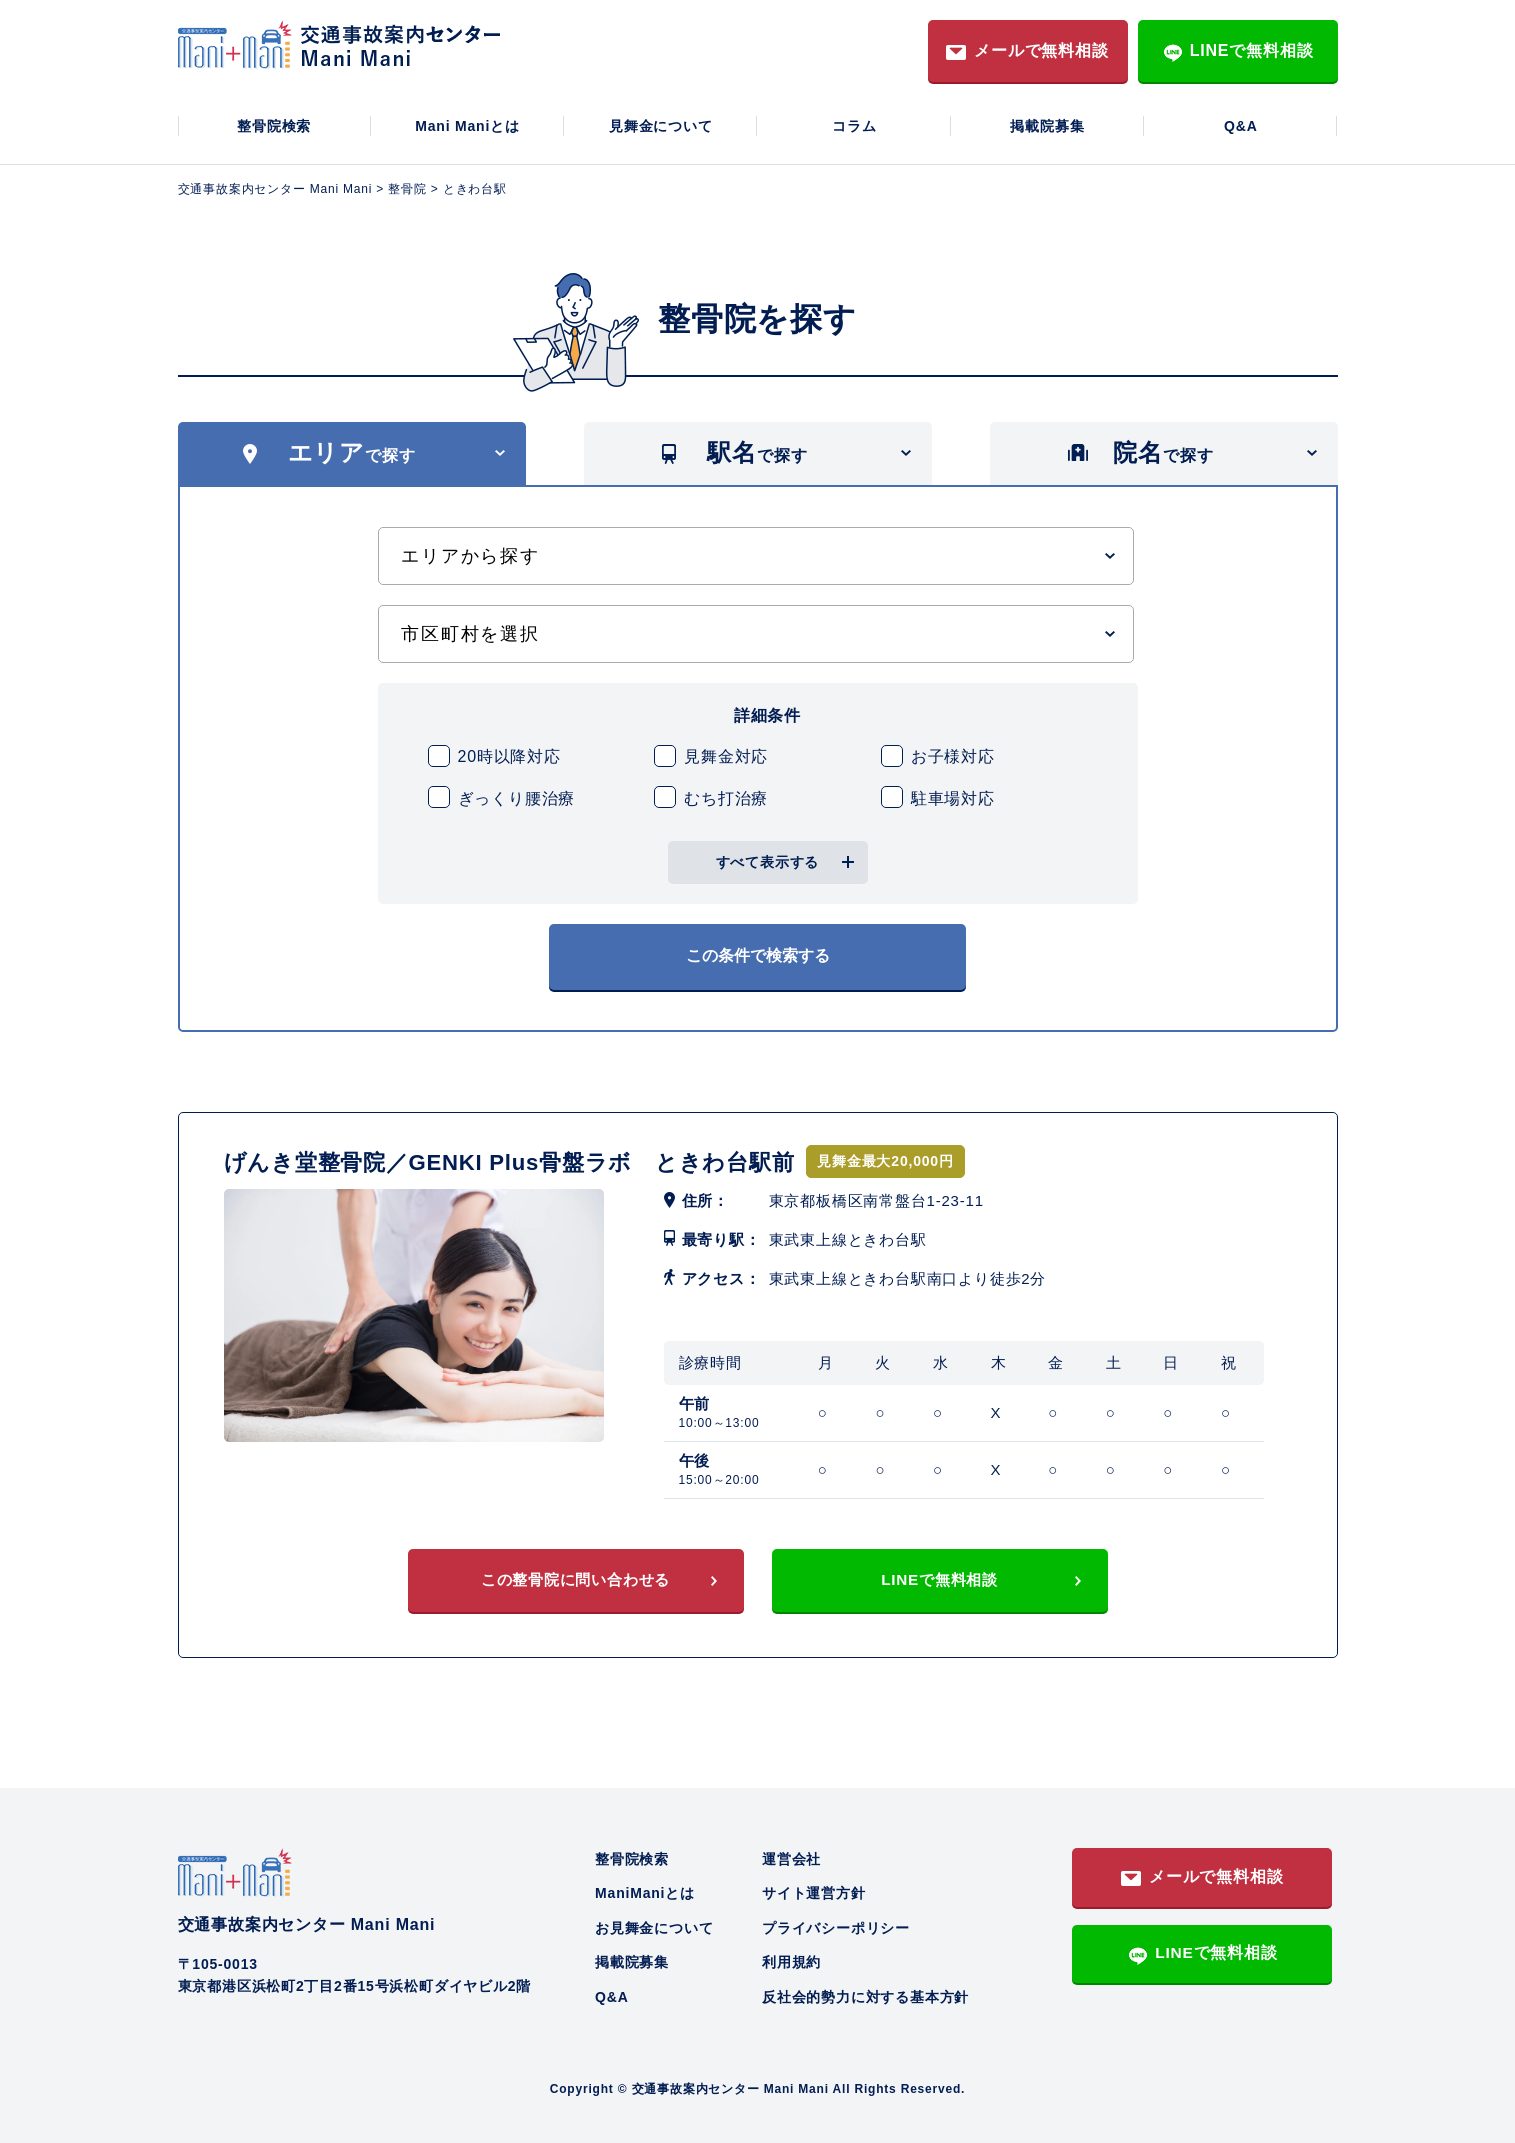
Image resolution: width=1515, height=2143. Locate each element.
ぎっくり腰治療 (517, 798)
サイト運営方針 (814, 1887)
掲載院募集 (1047, 126)
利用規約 (791, 1956)
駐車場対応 (953, 798)
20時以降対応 (509, 756)
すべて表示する (768, 862)
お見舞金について (654, 1921)
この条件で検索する (758, 951)
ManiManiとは (645, 1887)
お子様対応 (953, 756)
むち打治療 (726, 798)
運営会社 (791, 1852)
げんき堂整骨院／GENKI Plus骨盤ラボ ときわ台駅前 (534, 1152)
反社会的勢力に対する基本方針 (865, 1990)
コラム (854, 126)
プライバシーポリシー (836, 1921)
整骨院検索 (274, 126)
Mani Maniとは (467, 126)
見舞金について (661, 126)
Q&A (1241, 126)
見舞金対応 (726, 756)
